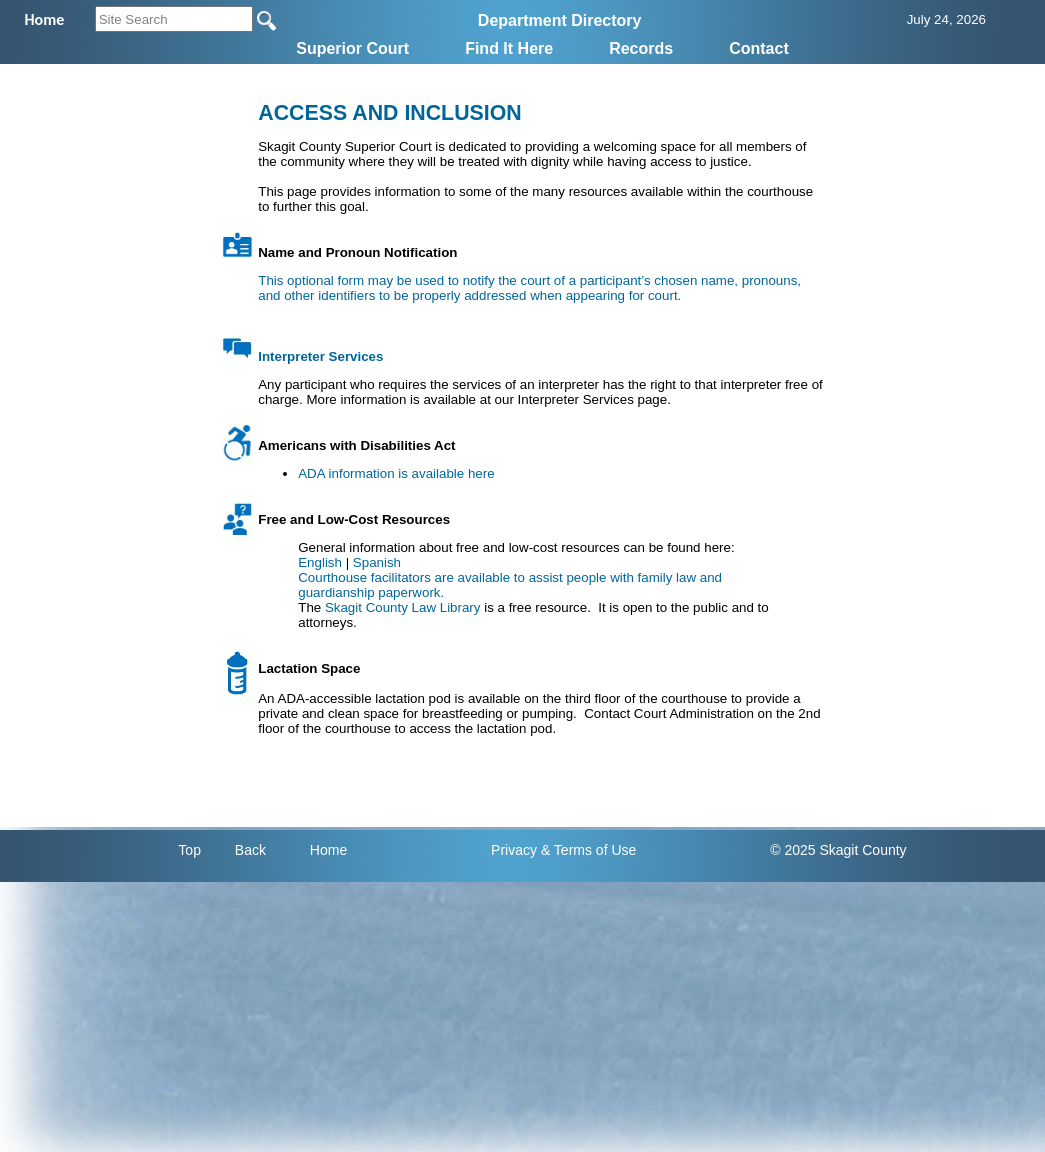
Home (328, 850)
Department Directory (560, 20)
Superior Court (352, 48)
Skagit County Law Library (403, 607)
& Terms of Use (588, 850)
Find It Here (509, 48)
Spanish (377, 562)
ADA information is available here (396, 473)
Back (250, 850)
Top (189, 850)
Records (641, 48)
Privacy (514, 850)
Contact (759, 48)
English (320, 562)
